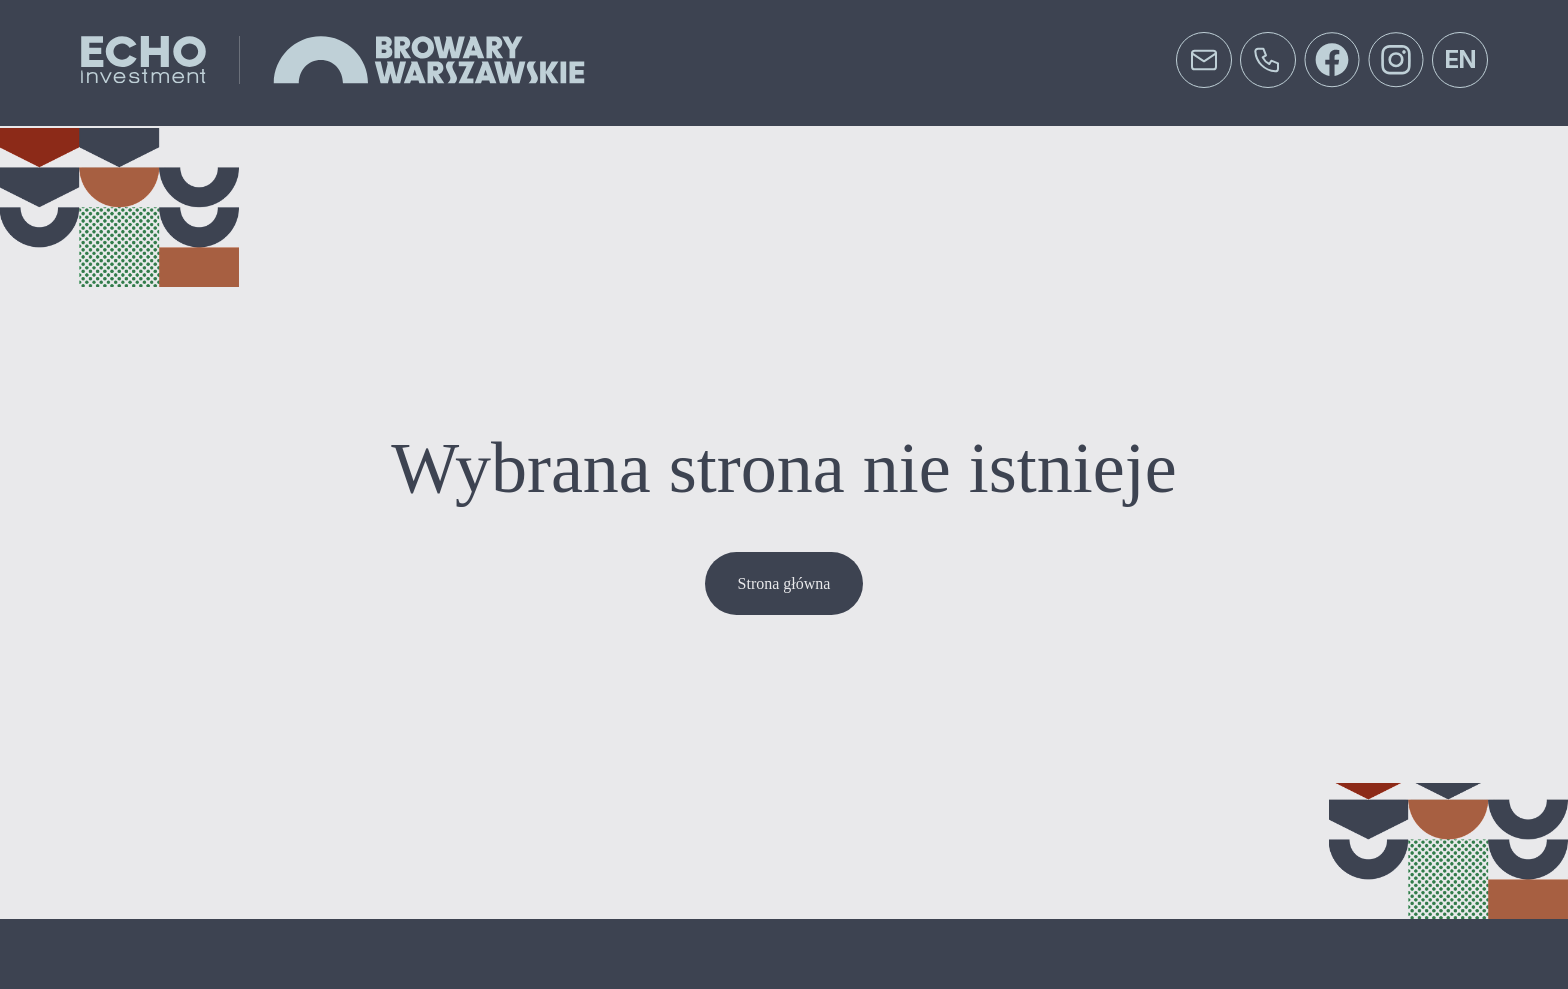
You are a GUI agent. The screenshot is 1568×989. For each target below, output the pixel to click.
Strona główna (784, 583)
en (1460, 59)
